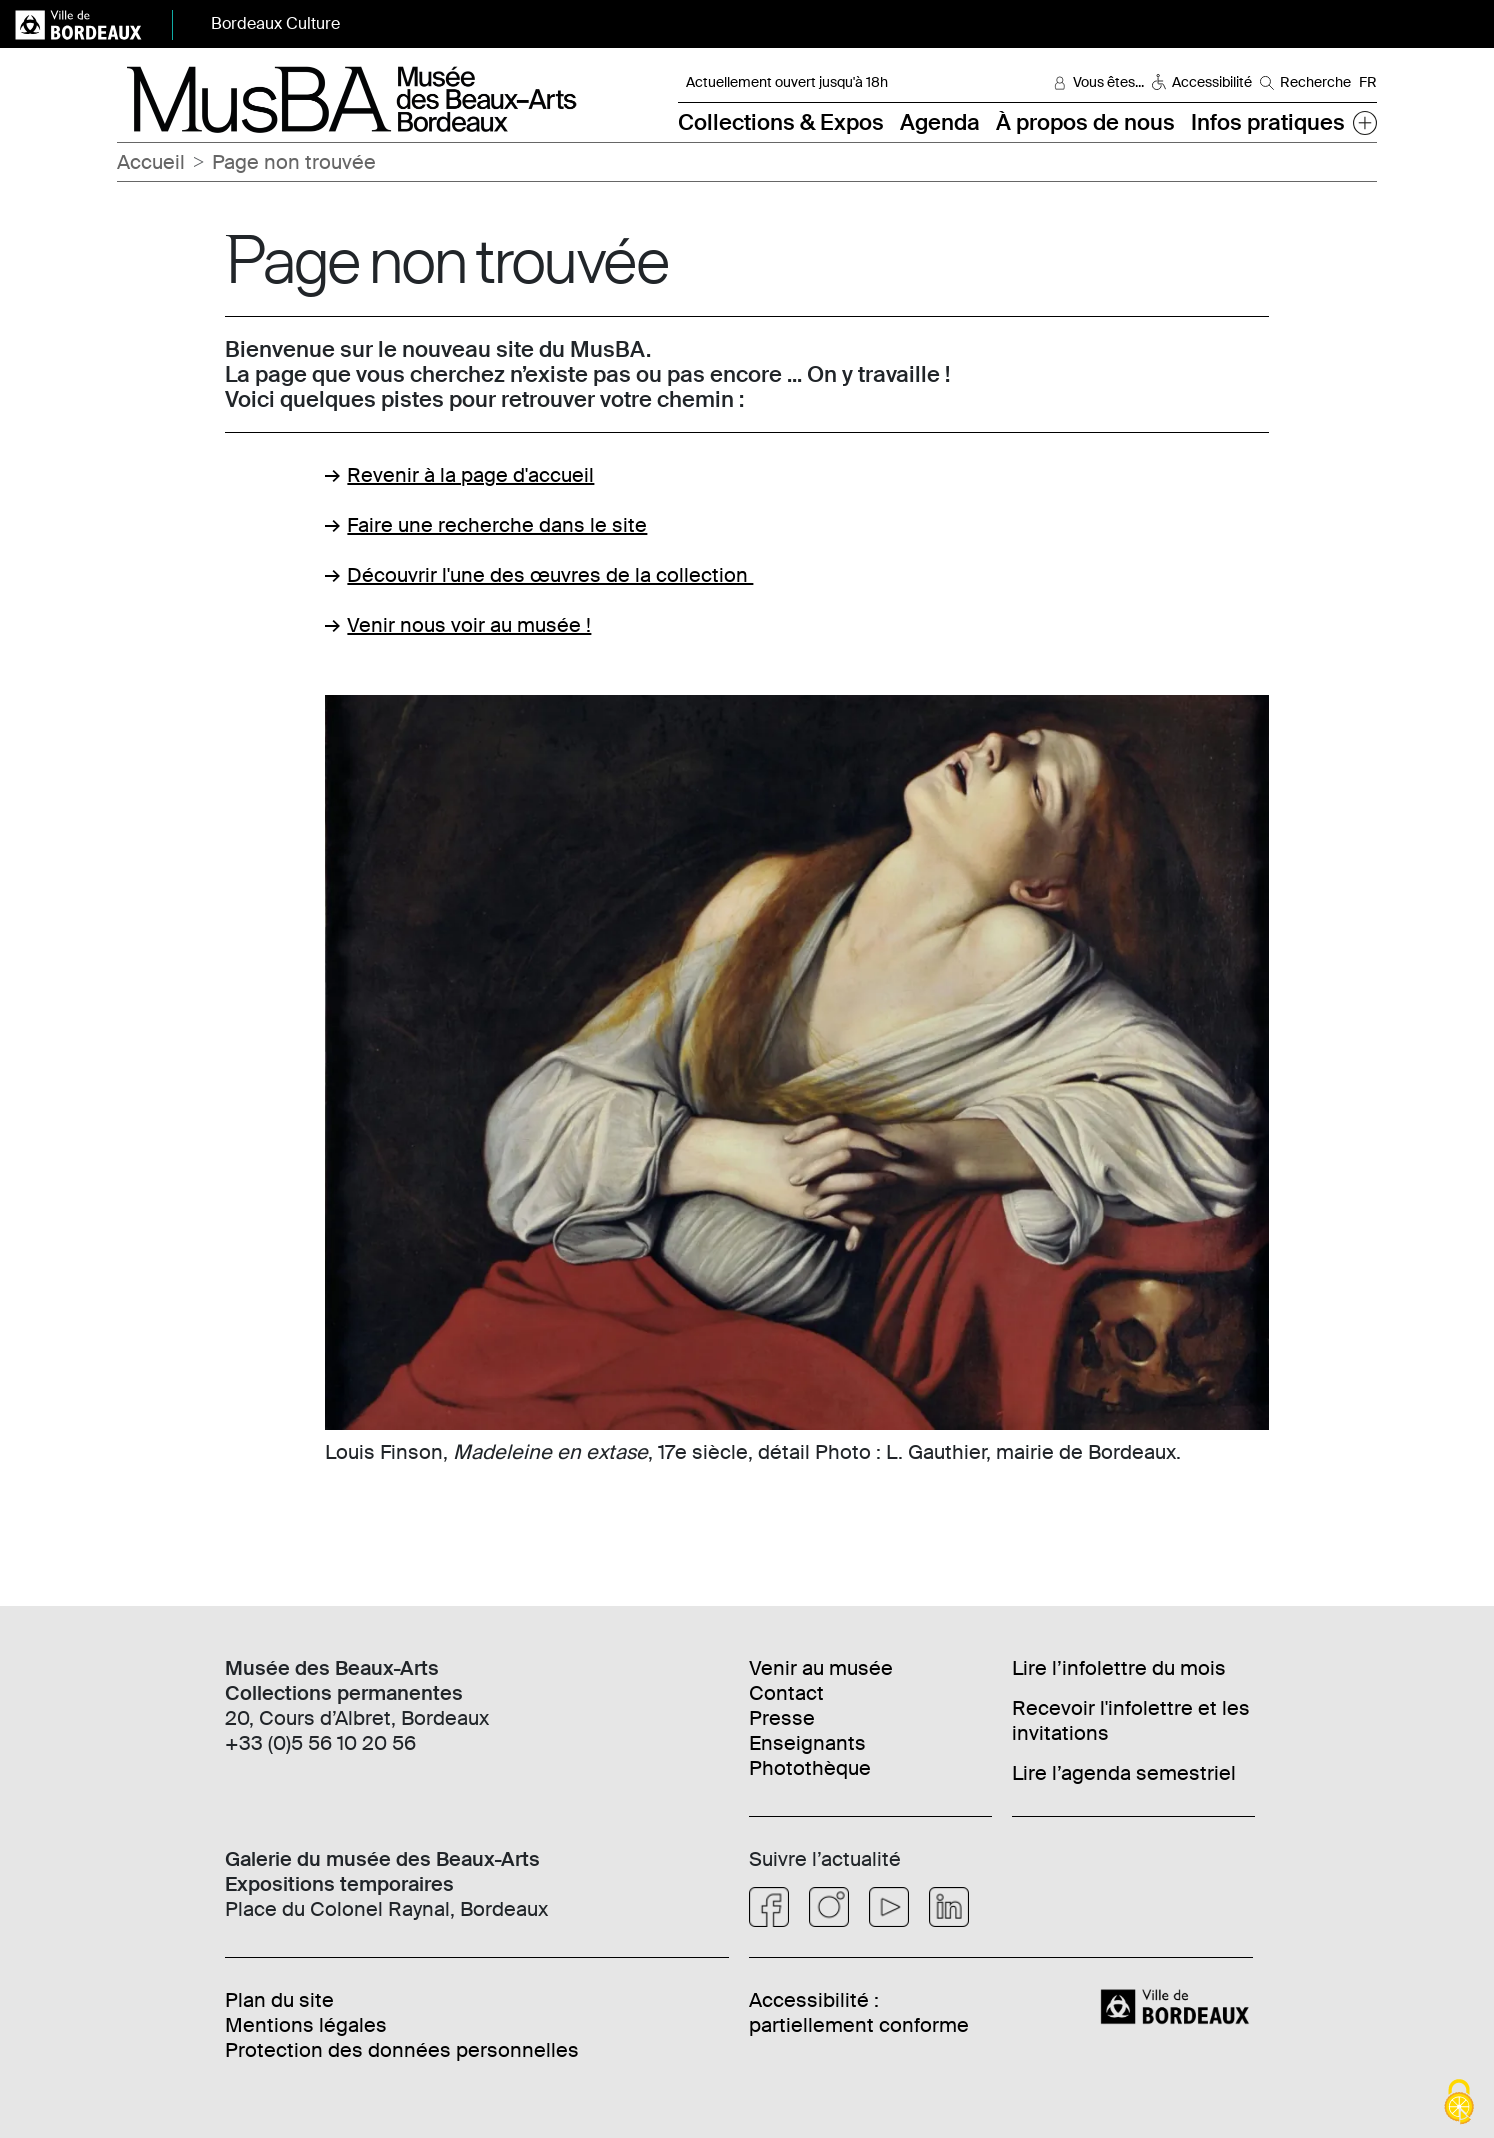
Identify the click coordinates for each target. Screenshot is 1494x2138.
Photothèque (810, 1768)
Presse (782, 1718)
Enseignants (807, 1743)
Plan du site (279, 2000)
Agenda (940, 122)
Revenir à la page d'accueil (470, 475)
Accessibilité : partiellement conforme (859, 2012)
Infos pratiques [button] (1268, 122)
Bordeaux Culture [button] (275, 23)
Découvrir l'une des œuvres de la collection (550, 575)
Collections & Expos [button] (781, 122)
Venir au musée (821, 1668)
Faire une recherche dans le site (497, 525)
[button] (1365, 122)
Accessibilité (1212, 82)
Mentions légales (306, 2025)
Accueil (151, 162)
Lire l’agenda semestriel (1124, 1773)
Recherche (1315, 82)
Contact (786, 1693)
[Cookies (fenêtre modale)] (1459, 2103)
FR (1368, 82)
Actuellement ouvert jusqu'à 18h (787, 82)
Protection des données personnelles (402, 2050)
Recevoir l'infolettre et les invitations (1131, 1720)
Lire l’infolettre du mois (1119, 1668)
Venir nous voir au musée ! (469, 625)
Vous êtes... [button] (1108, 82)
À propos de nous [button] (1085, 122)
